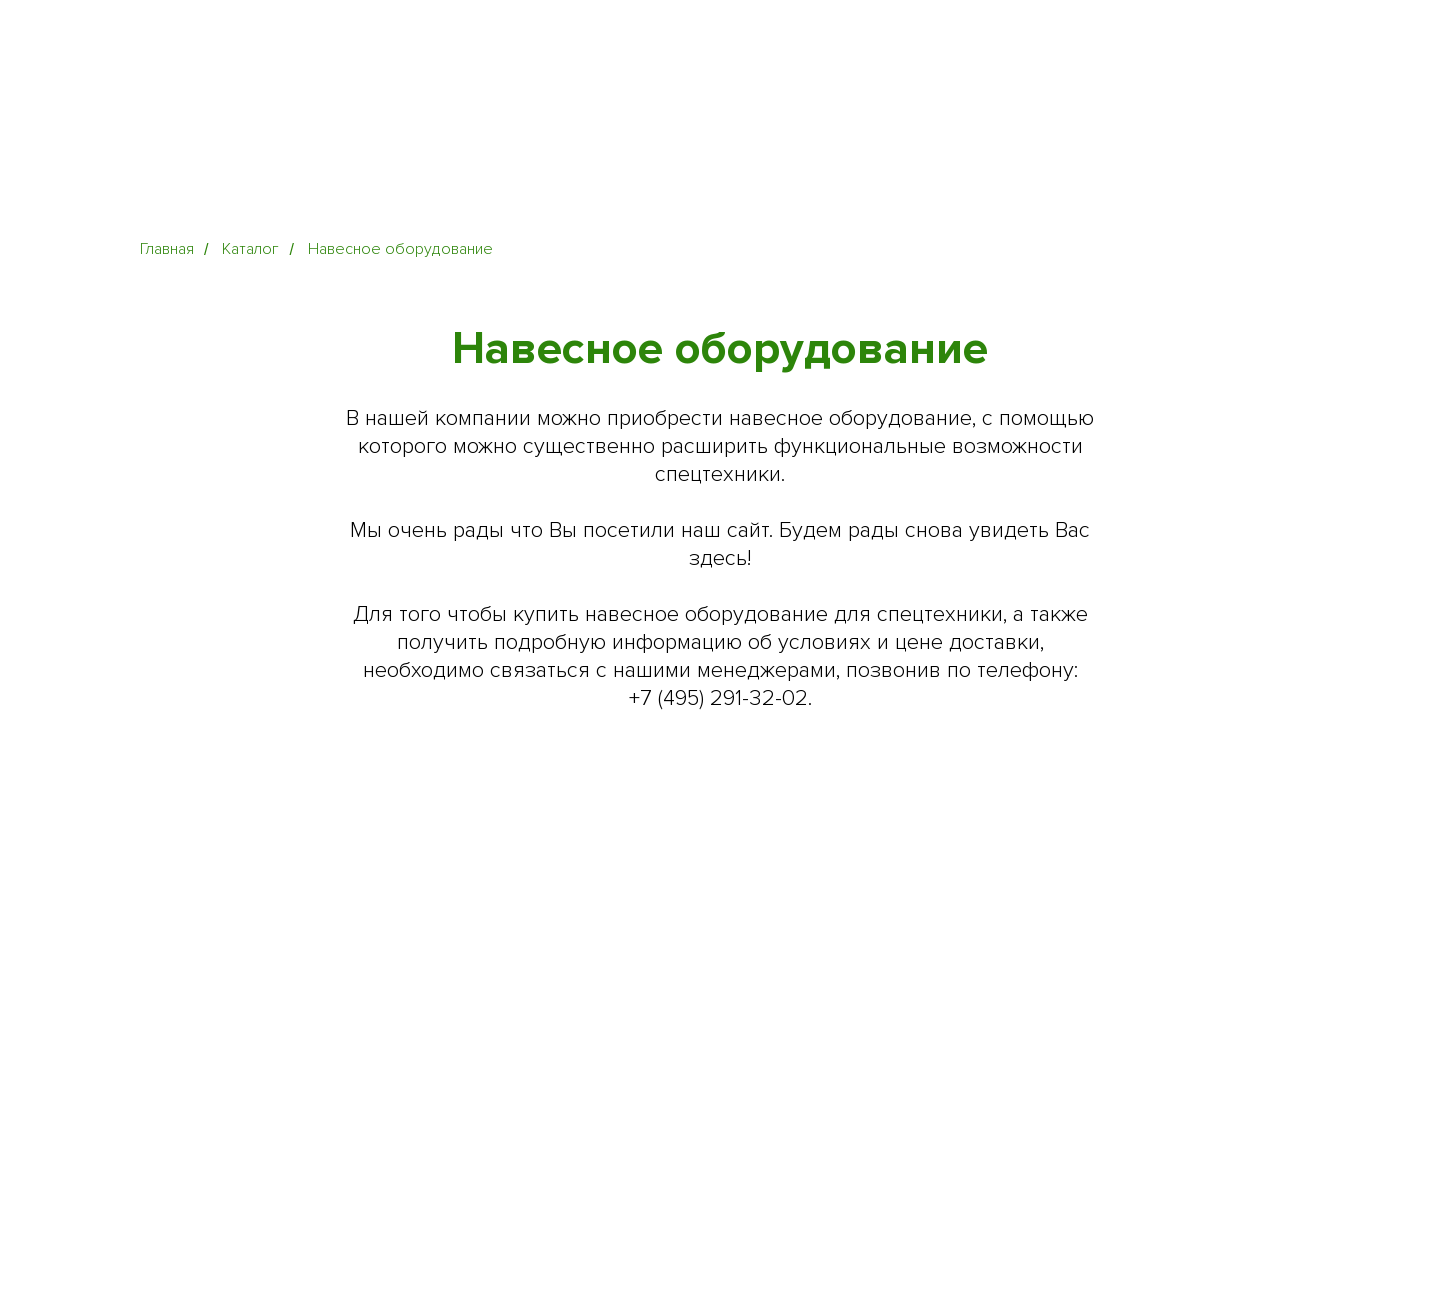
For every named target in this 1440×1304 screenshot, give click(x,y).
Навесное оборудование (400, 249)
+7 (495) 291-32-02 (718, 698)
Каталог (250, 249)
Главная (167, 249)
